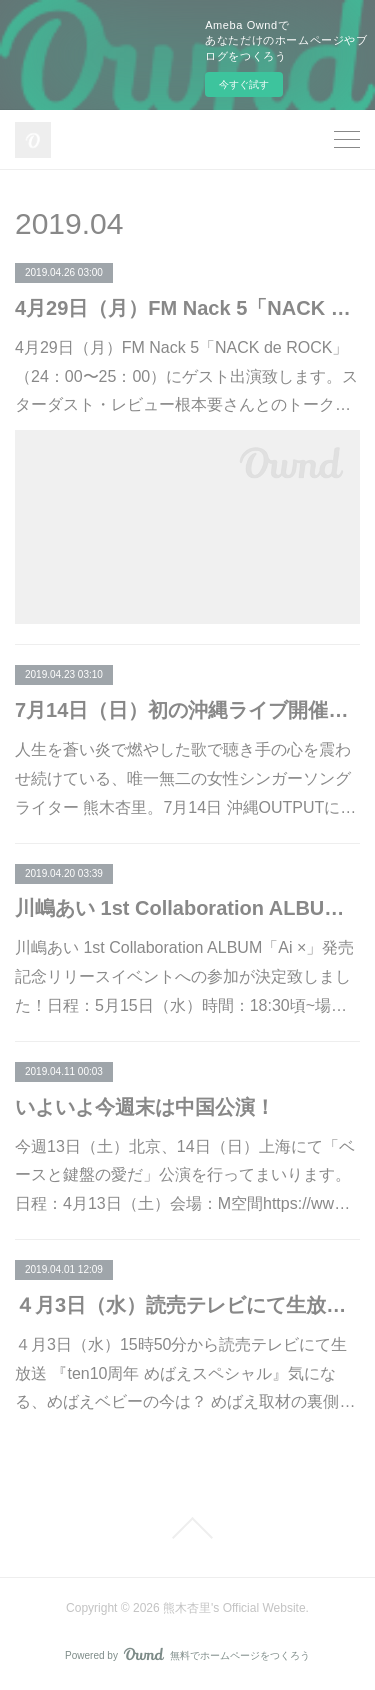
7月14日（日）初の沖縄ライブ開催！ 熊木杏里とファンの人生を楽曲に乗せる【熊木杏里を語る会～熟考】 (187, 710)
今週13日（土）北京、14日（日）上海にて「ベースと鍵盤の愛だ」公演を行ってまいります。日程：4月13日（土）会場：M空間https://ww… (185, 1175)
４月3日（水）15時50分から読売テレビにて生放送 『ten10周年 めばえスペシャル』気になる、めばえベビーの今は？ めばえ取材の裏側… (185, 1373)
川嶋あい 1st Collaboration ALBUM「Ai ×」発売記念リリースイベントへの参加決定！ (187, 908)
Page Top (187, 1528)
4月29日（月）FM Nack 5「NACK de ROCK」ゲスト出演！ (187, 308)
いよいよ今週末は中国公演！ (145, 1107)
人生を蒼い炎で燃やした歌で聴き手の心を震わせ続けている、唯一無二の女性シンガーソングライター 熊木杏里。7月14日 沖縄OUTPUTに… (185, 778)
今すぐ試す (244, 84)
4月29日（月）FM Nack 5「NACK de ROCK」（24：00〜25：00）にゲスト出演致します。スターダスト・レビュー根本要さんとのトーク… (186, 376)
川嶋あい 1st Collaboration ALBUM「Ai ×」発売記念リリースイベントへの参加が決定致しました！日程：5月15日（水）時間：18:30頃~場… (184, 976)
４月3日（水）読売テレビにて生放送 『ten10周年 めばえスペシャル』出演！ (187, 1305)
